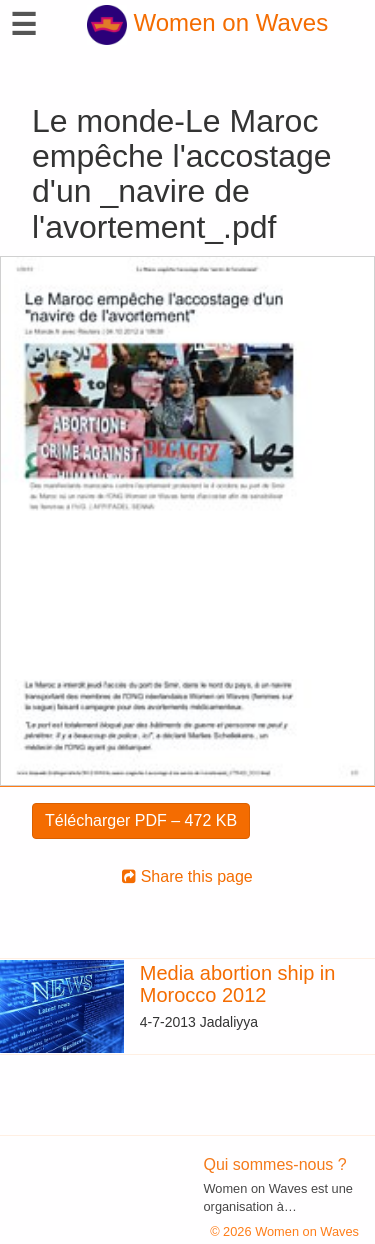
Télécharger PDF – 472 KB (141, 820)
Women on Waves (207, 22)
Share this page (187, 876)
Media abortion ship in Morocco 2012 (238, 984)
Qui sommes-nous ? (275, 1164)
